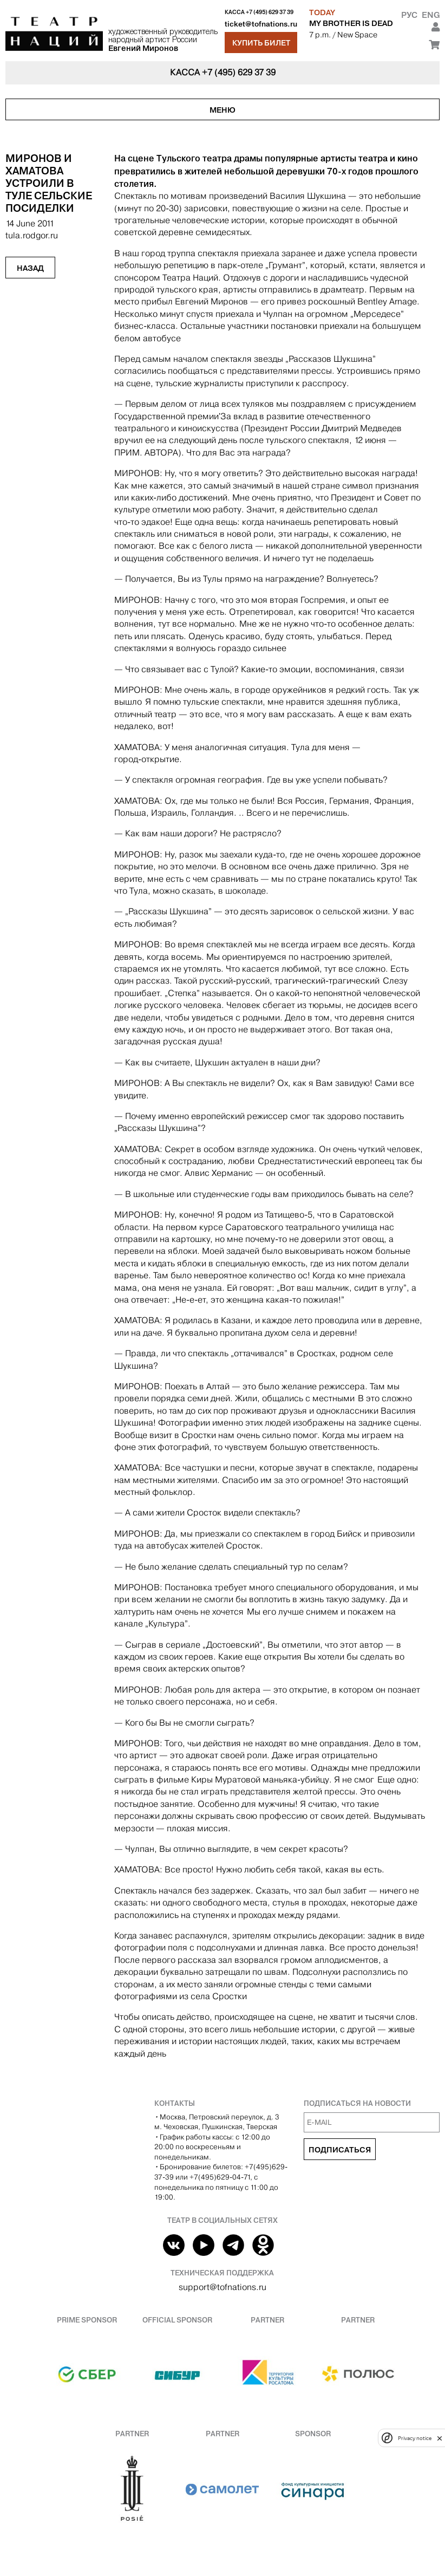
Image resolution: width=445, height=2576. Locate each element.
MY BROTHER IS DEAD (351, 23)
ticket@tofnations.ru (261, 24)
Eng (431, 15)
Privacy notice (414, 2438)
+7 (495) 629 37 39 (269, 12)
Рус (409, 15)
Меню (222, 110)
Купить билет (261, 43)
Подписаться (340, 2150)
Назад (30, 268)
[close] (439, 2438)
